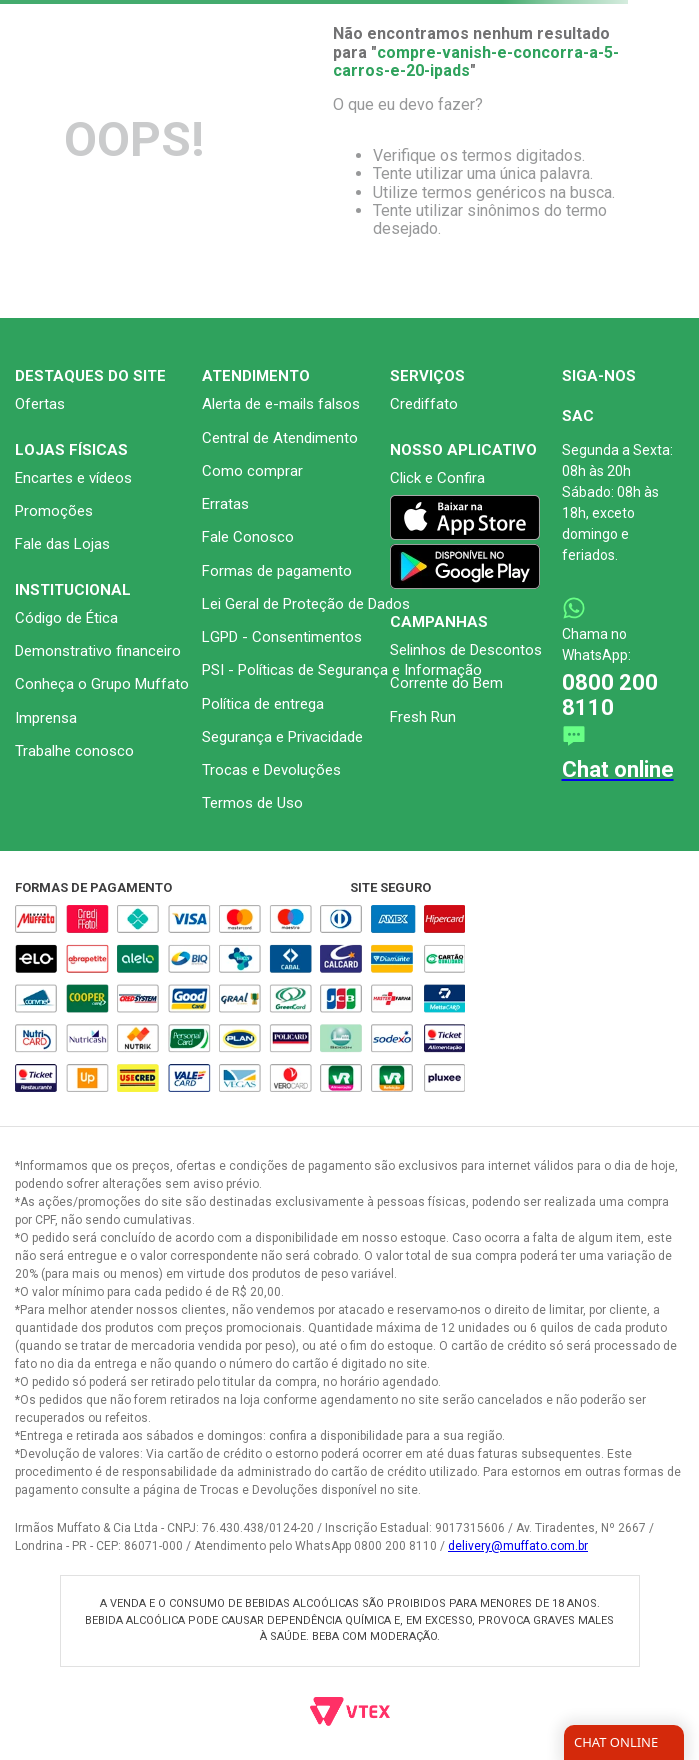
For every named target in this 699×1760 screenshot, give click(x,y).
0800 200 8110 (610, 695)
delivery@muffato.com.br (518, 1546)
